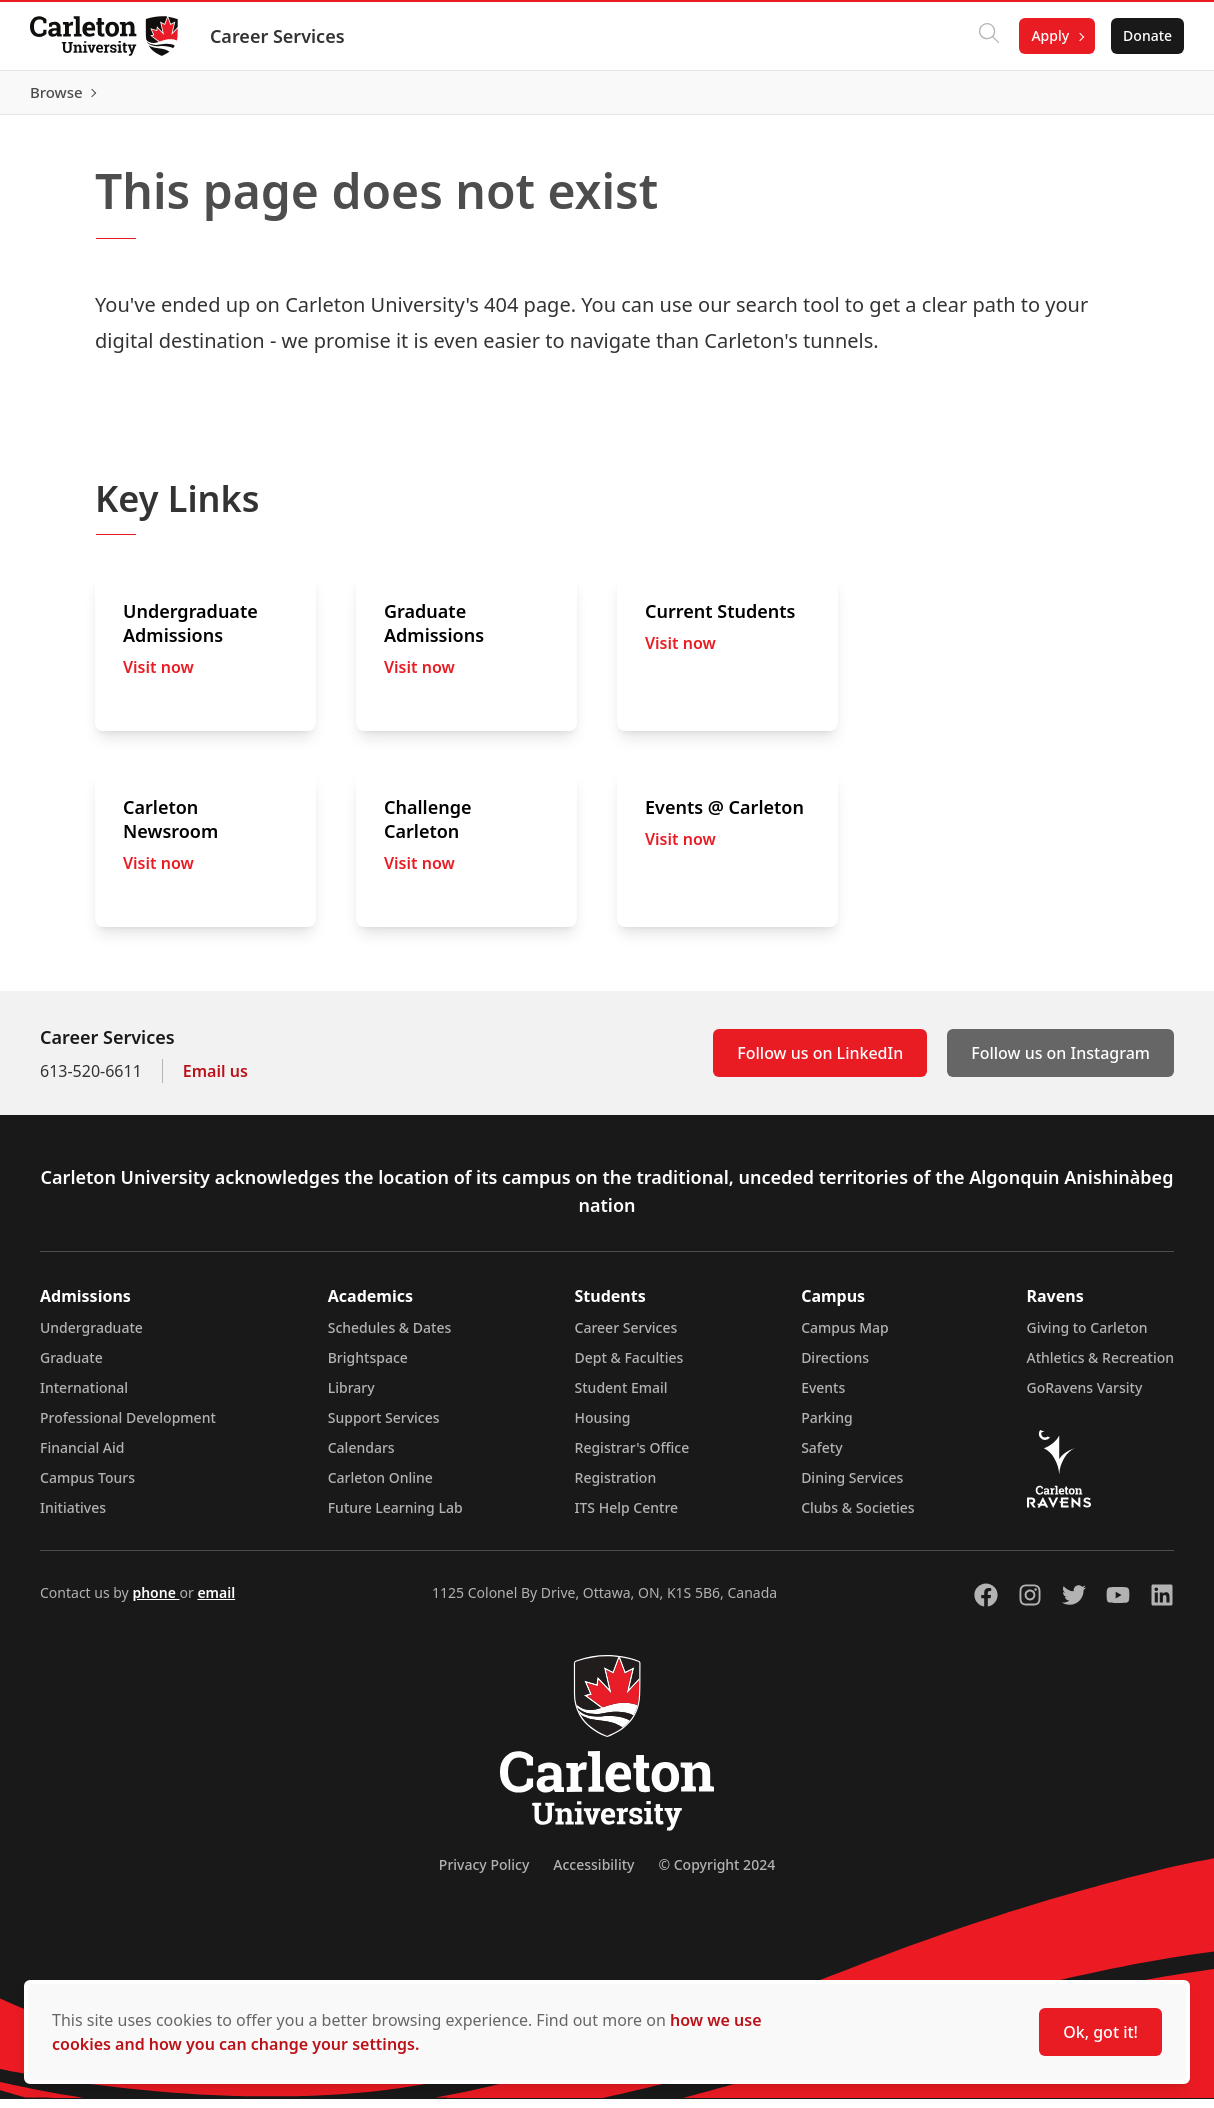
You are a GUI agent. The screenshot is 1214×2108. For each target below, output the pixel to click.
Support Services (384, 1426)
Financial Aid (82, 1456)
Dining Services (852, 1486)
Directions (835, 1366)
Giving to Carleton (1087, 1336)
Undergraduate (91, 1336)
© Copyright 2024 (716, 1873)
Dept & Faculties (629, 1366)
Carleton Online (380, 1486)
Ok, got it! (1100, 2032)
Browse (1143, 97)
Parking (827, 1426)
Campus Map (845, 1336)
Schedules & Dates (390, 1336)
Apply (1048, 35)
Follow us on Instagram (1060, 1062)
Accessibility (593, 1873)
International (84, 1396)
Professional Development (128, 1426)
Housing (603, 1426)
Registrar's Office (632, 1456)
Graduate (71, 1366)
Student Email (621, 1396)
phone (155, 1601)
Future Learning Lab (395, 1516)
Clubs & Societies (857, 1516)
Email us (215, 1080)
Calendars (361, 1456)
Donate (1145, 35)
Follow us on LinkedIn (820, 1062)
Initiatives (73, 1516)
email (216, 1601)
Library (351, 1396)
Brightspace (368, 1366)
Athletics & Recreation (1100, 1366)
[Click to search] (987, 36)
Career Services (279, 36)
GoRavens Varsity (1085, 1396)
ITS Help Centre (627, 1516)
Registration (616, 1486)
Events (823, 1396)
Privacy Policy (484, 1873)
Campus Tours (87, 1486)
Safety (822, 1456)
